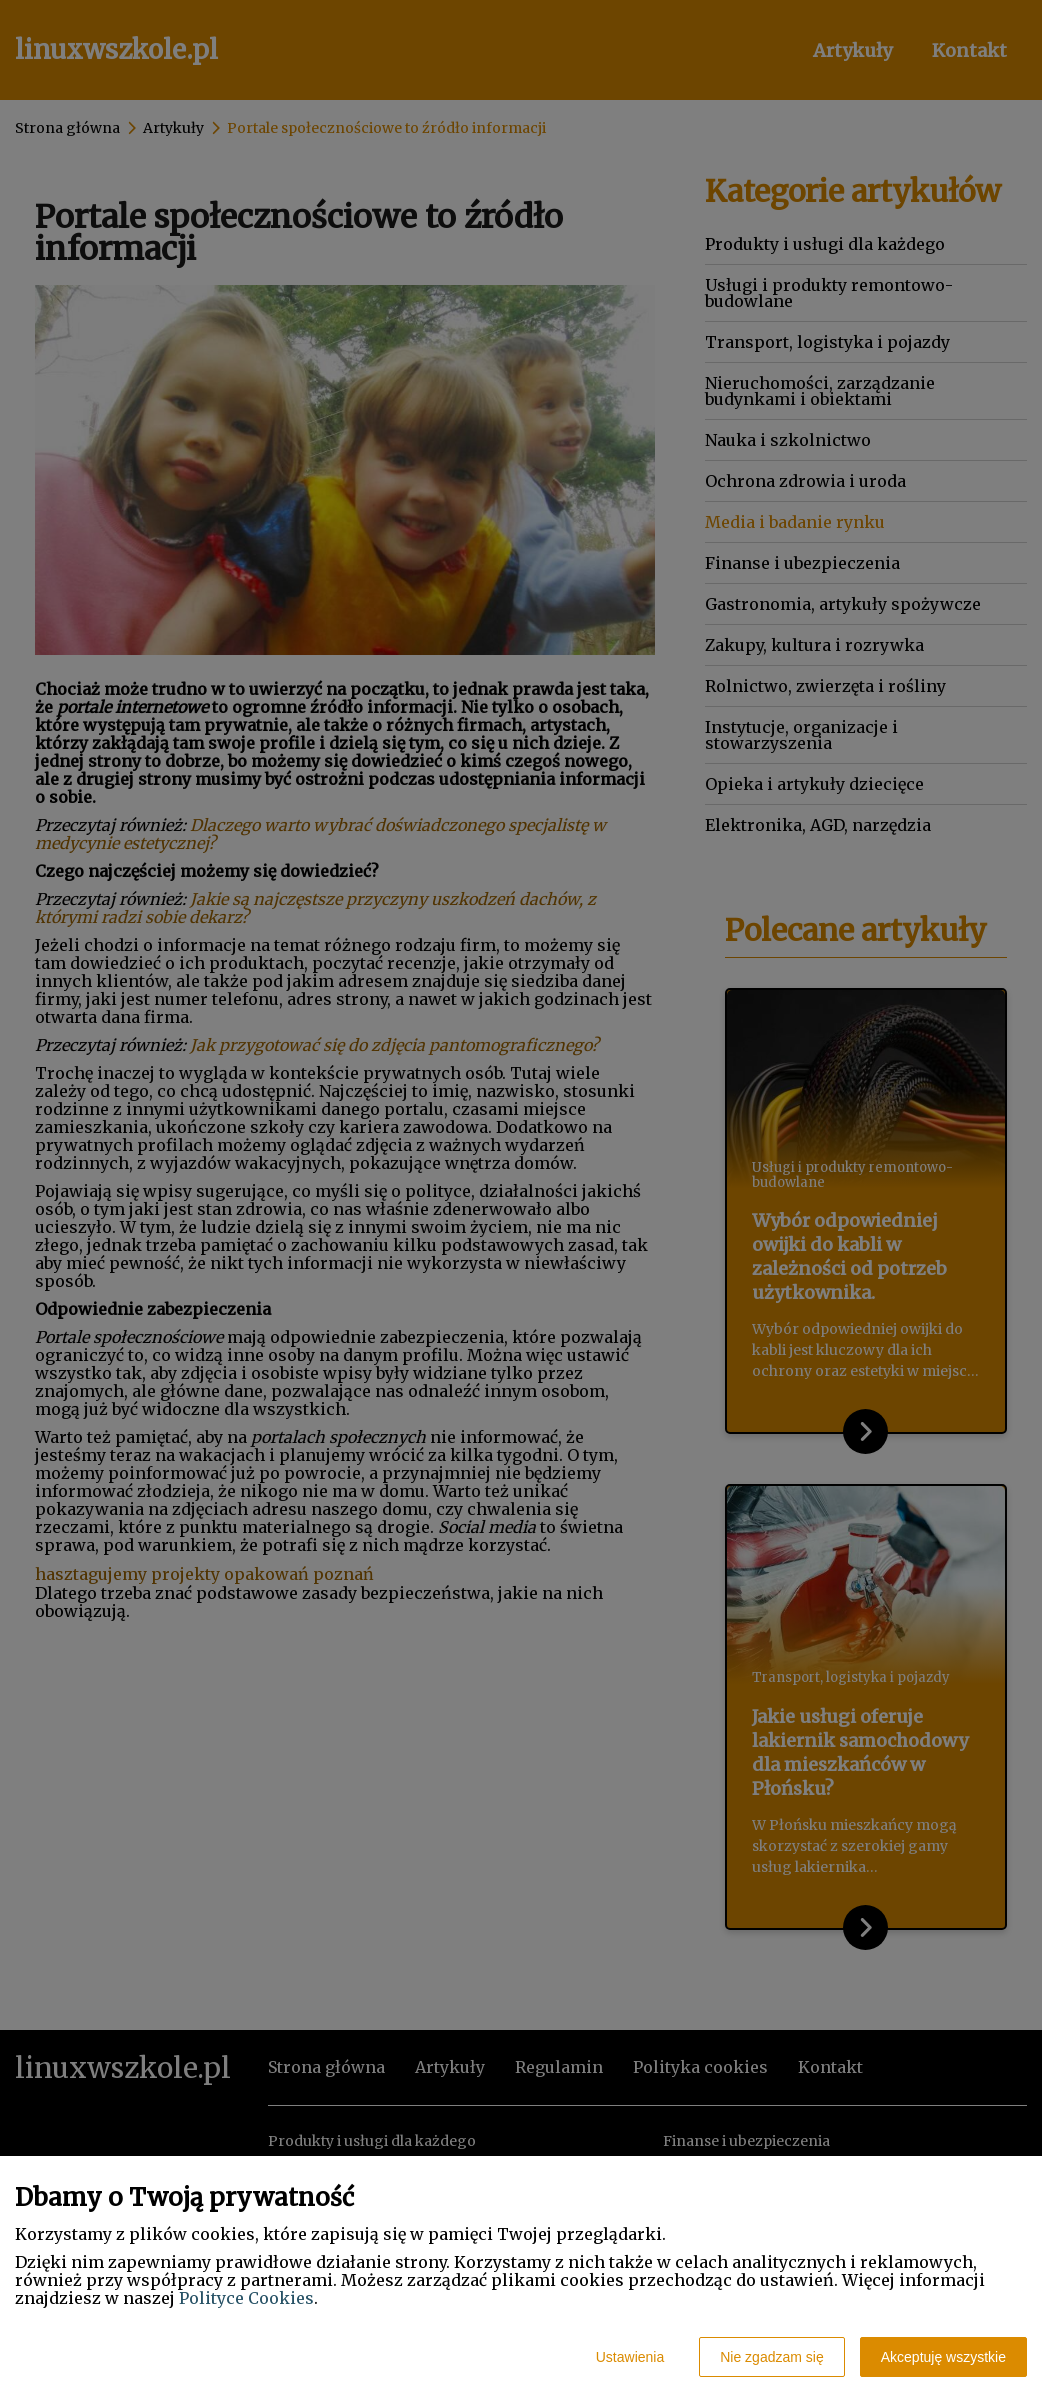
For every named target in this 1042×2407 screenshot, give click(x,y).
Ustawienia (630, 2357)
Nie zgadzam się (772, 2357)
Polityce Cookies (246, 2298)
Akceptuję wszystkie (943, 2357)
